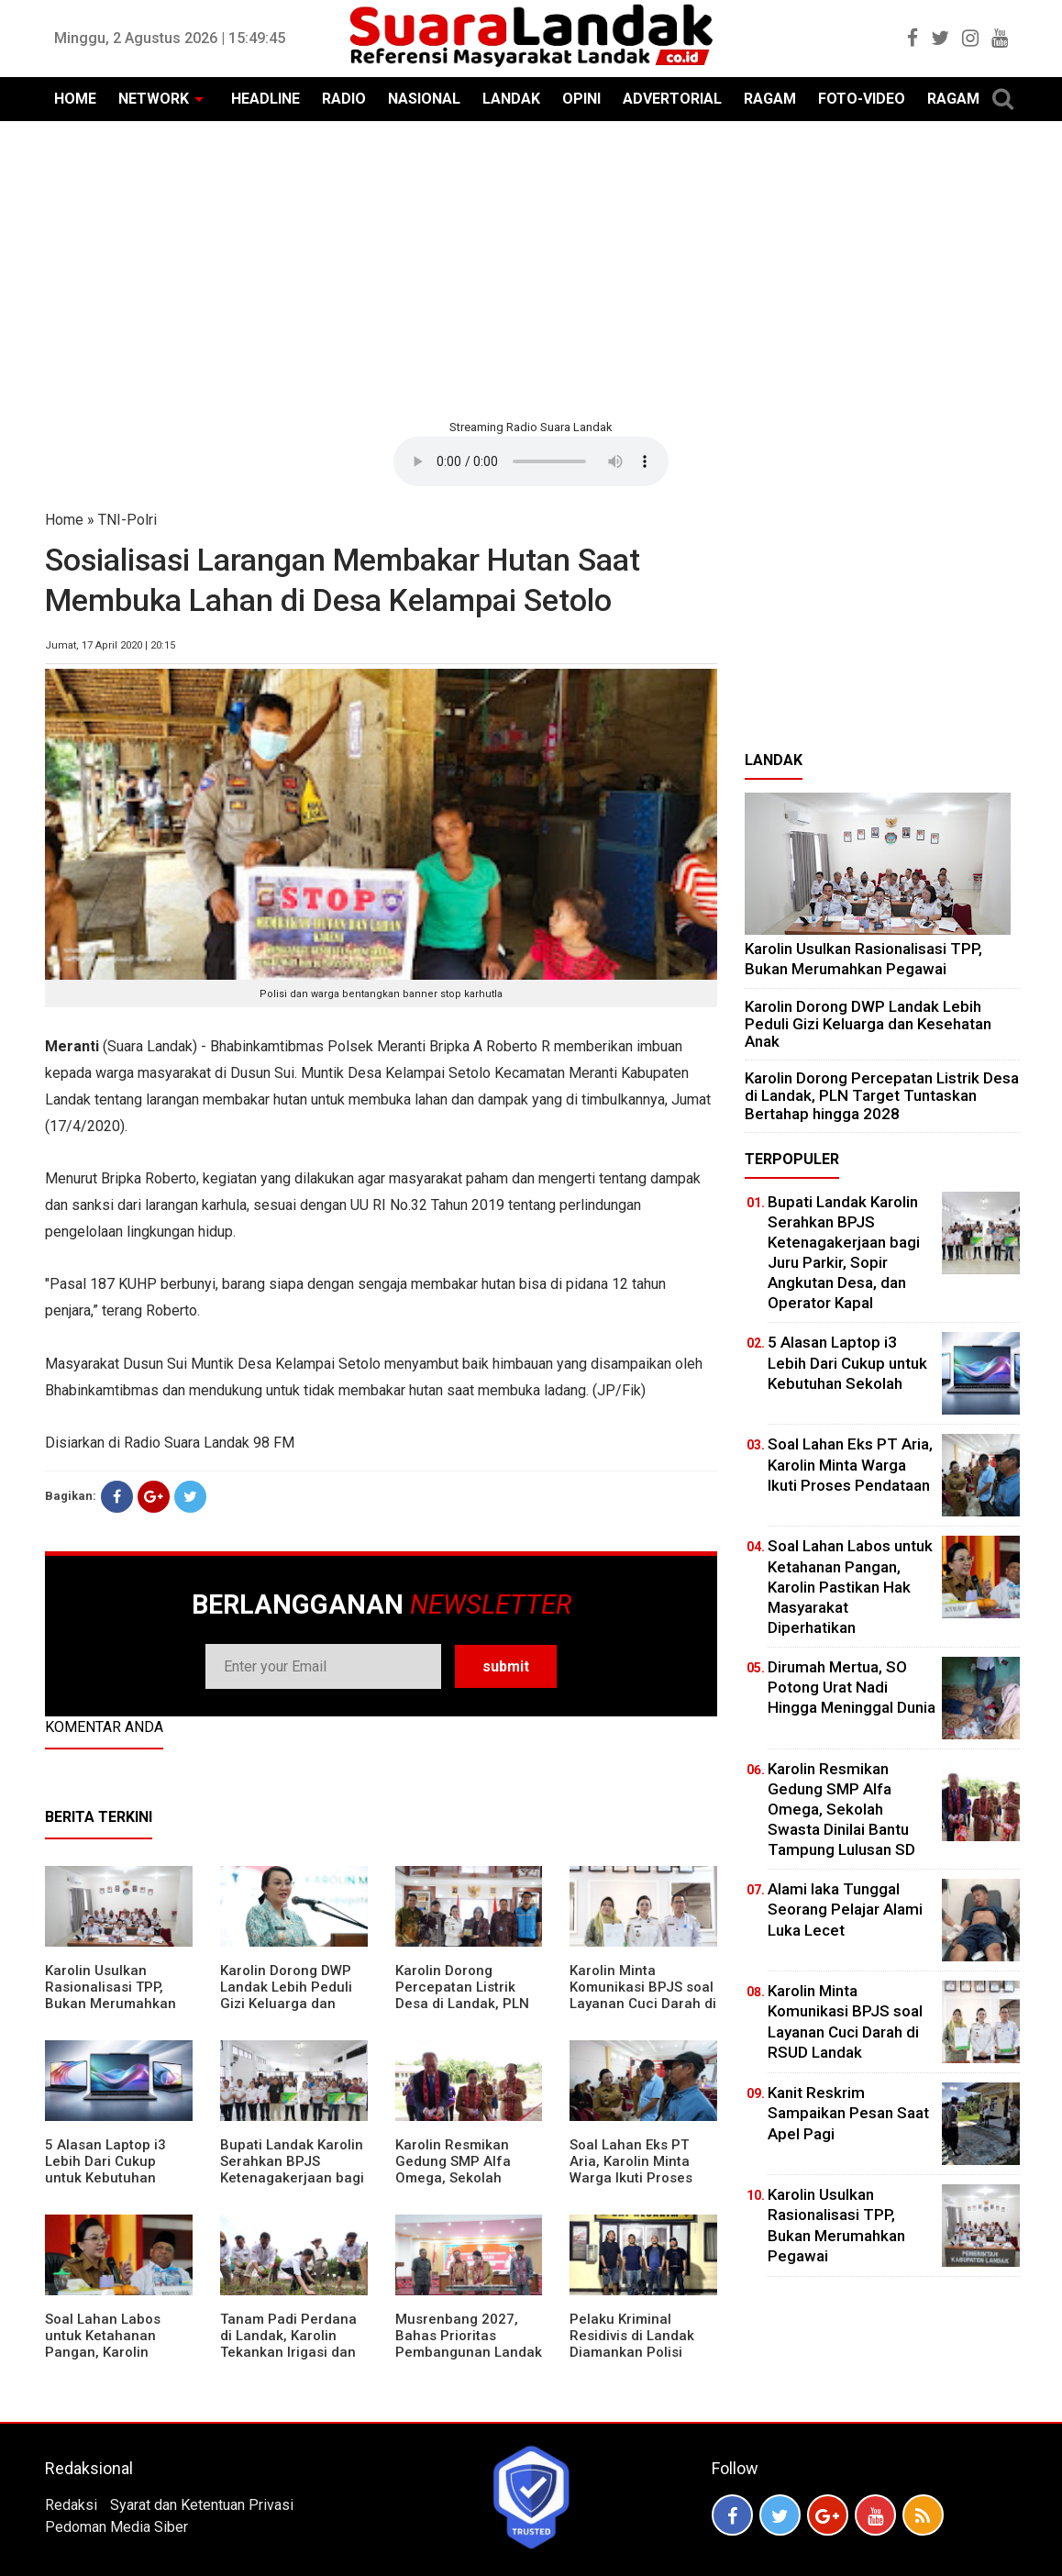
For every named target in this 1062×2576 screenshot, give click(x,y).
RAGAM (770, 98)
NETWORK (153, 98)
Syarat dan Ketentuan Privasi (201, 2505)
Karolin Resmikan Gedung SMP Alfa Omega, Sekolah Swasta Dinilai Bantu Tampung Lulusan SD (463, 2178)
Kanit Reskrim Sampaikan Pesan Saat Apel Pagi (848, 2112)
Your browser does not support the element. (531, 461)
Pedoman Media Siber (116, 2527)
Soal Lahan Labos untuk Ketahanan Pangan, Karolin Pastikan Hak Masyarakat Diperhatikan (102, 2360)
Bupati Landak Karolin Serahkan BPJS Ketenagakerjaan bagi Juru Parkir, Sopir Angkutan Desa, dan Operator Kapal (292, 2186)
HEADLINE (265, 98)
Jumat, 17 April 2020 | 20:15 (110, 645)
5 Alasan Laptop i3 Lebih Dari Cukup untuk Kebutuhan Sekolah (105, 2170)
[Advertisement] (531, 267)
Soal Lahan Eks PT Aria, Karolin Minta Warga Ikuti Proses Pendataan (631, 2170)
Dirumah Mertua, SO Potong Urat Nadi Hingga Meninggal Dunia (851, 1687)
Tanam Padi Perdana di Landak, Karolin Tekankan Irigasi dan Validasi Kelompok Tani (288, 2352)
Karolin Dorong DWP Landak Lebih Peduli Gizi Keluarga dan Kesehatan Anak (286, 1995)
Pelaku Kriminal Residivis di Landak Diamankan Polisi (632, 2335)
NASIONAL (424, 98)
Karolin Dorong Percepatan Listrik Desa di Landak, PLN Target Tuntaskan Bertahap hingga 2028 (468, 2003)
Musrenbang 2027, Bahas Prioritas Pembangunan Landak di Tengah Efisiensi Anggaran (468, 2352)
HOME (75, 98)
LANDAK (511, 98)
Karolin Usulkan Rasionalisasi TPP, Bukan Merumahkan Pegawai (110, 1995)
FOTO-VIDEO (861, 98)
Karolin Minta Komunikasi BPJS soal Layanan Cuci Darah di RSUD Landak (643, 1995)
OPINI (581, 98)
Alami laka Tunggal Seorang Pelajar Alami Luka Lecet (845, 1909)
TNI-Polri (127, 519)
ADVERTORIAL (672, 98)
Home (64, 519)
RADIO (344, 98)
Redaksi (71, 2505)
